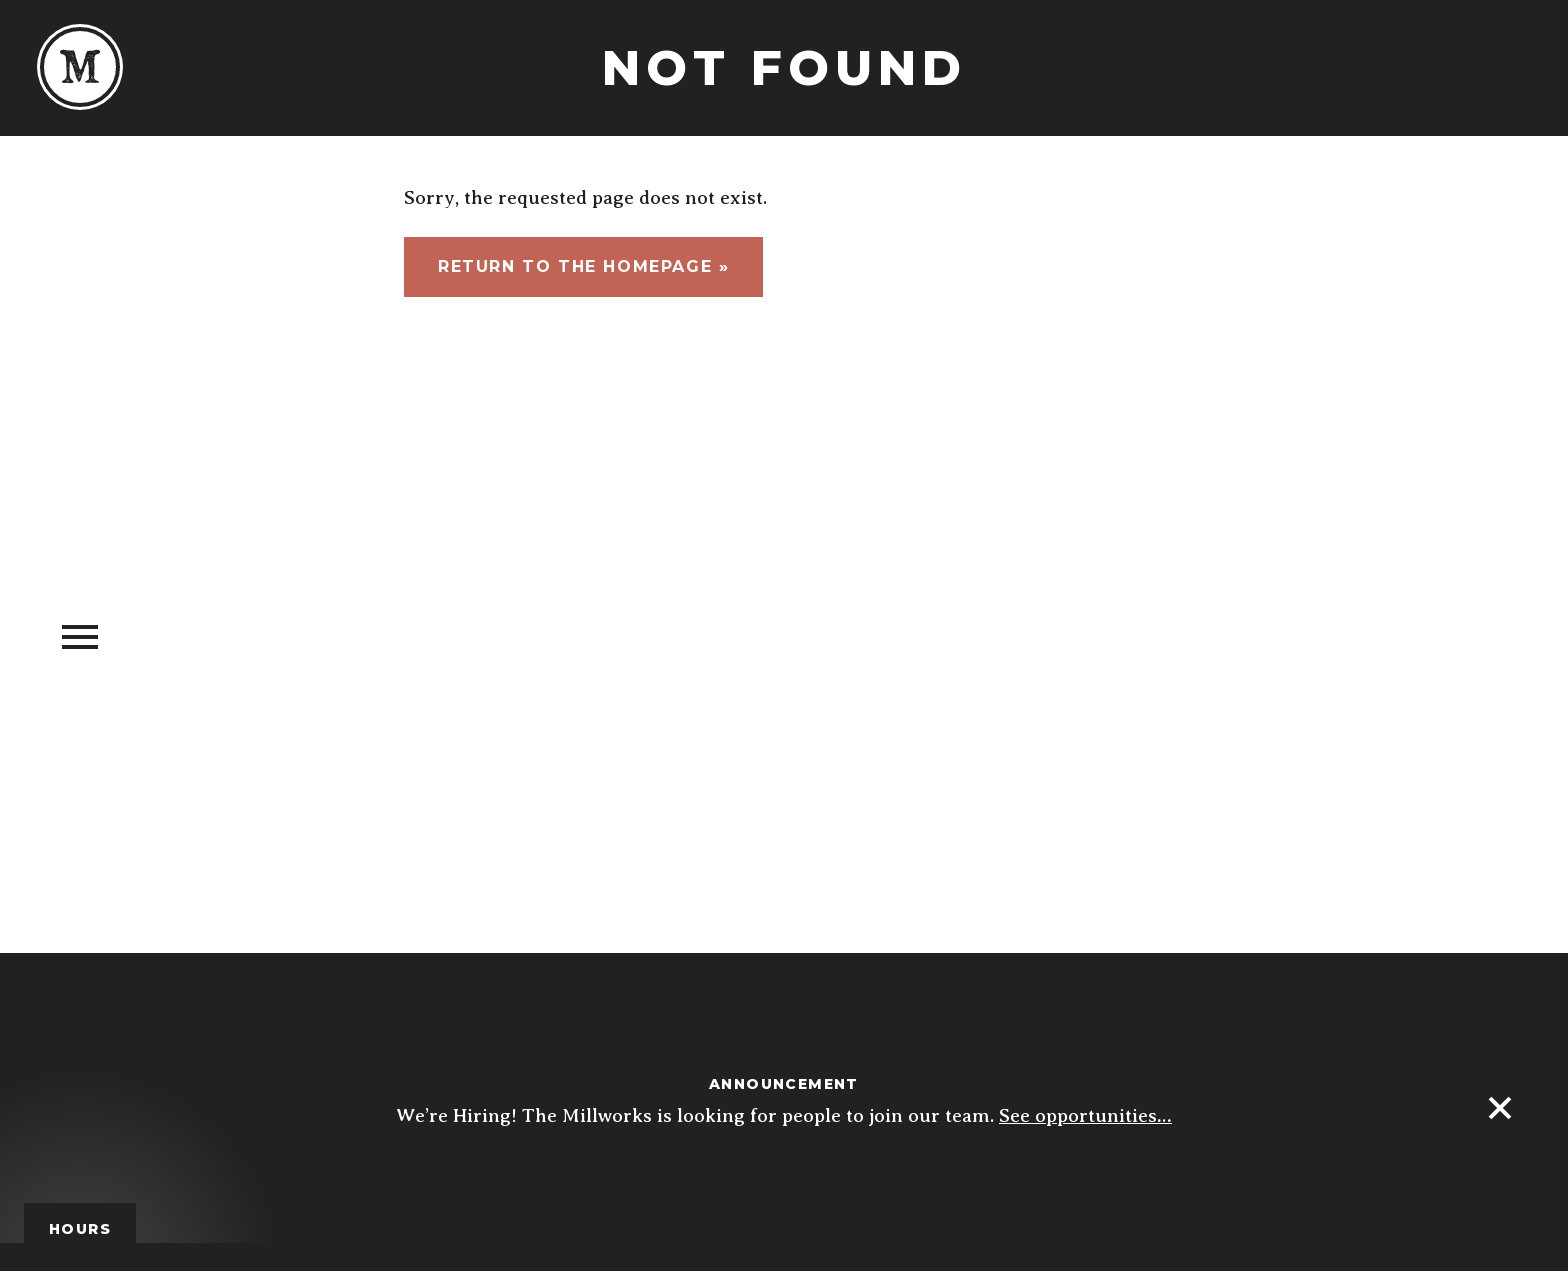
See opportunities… (1085, 1115)
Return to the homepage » (583, 266)
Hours (80, 1229)
